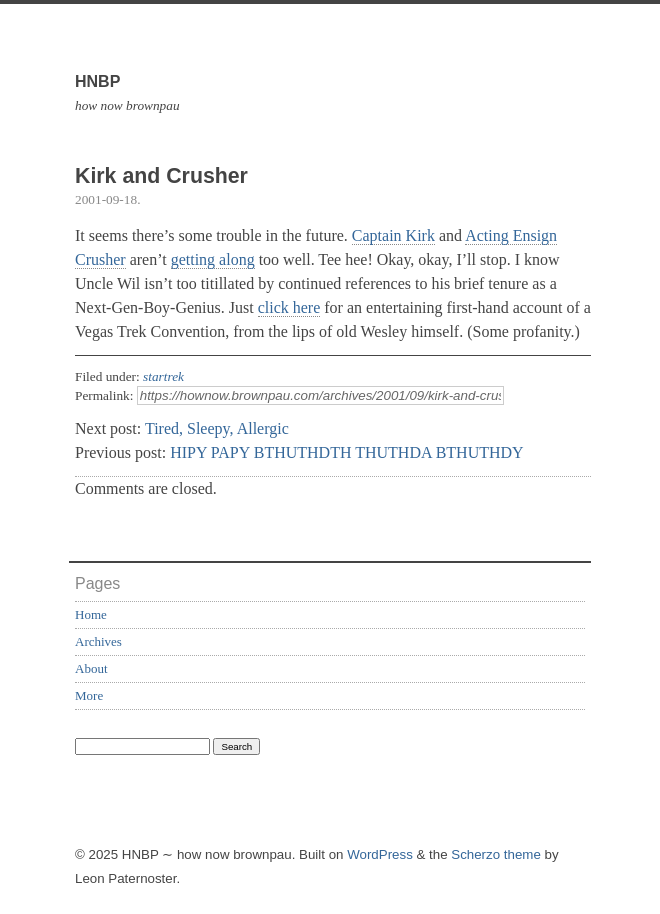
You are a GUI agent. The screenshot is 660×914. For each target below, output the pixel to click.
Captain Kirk (393, 235)
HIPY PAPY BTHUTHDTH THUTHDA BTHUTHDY (347, 452)
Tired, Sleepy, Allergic (217, 428)
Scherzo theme (496, 854)
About (91, 668)
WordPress (380, 854)
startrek (163, 376)
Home (91, 614)
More (89, 695)
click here (289, 307)
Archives (98, 641)
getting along (213, 259)
